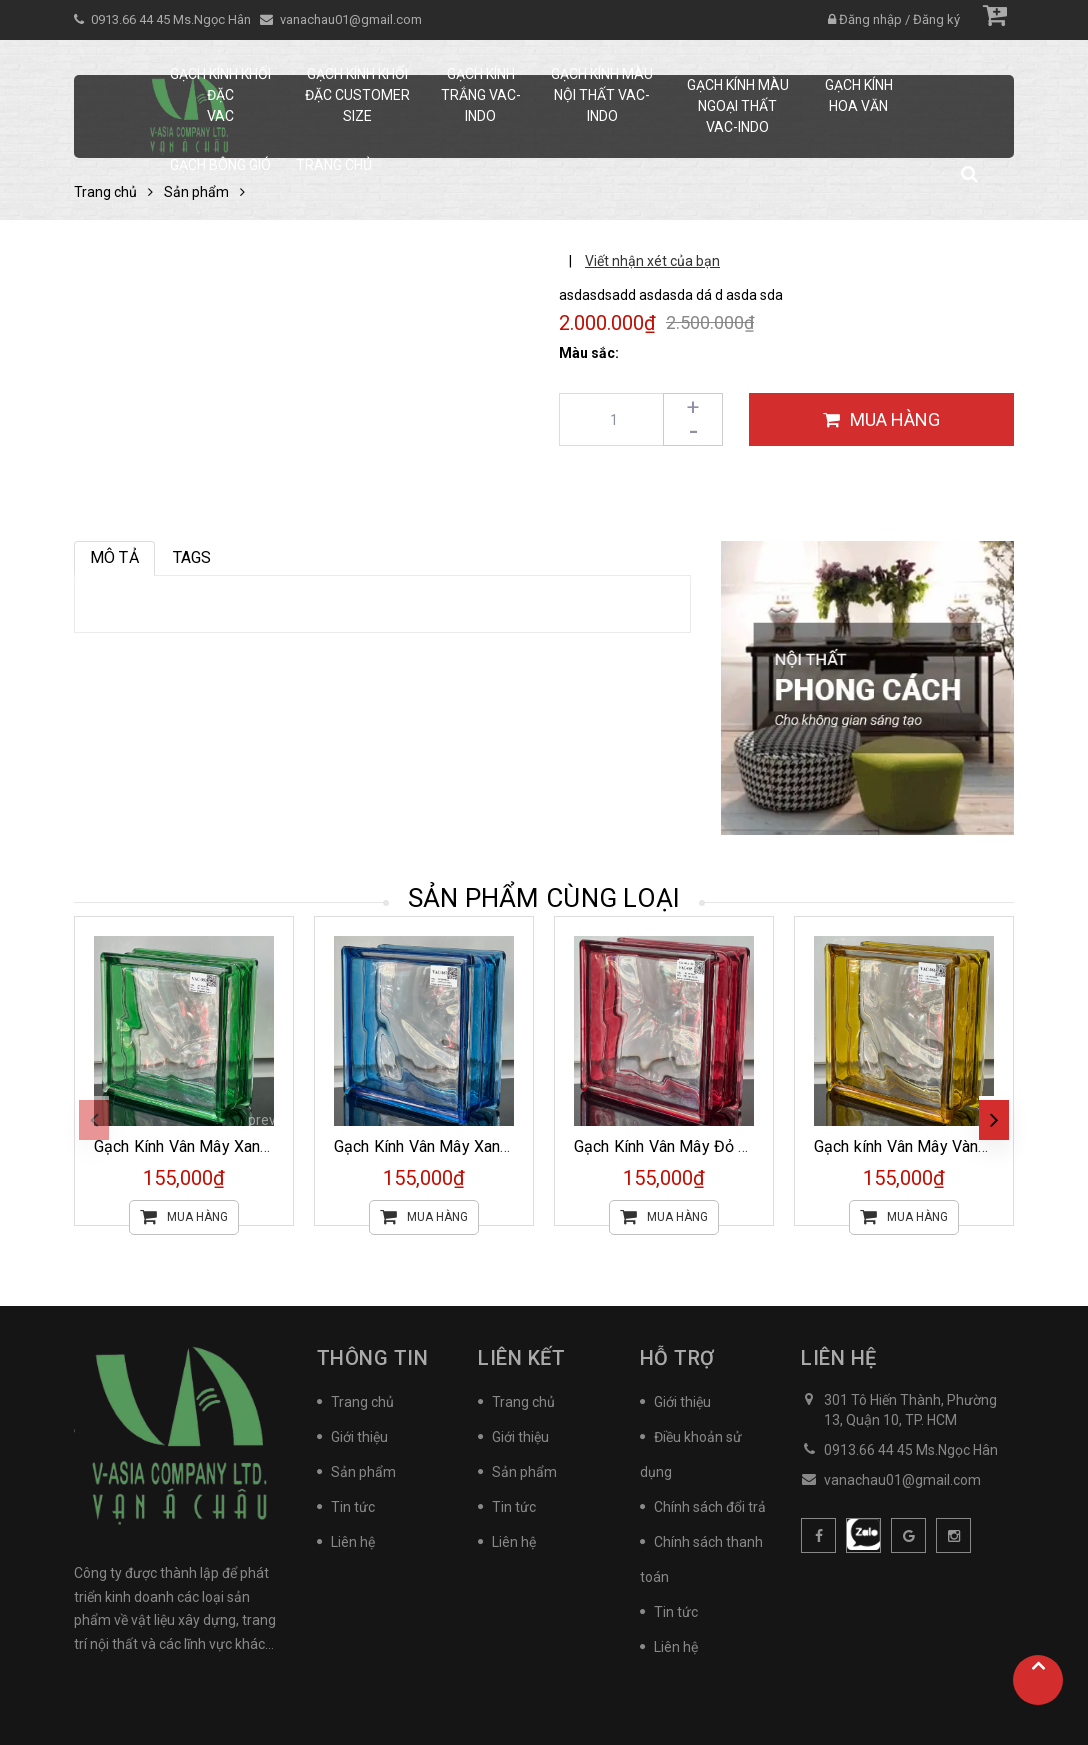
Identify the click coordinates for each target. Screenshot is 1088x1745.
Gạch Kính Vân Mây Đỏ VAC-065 (687, 1146)
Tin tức (353, 1507)
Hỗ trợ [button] (677, 1358)
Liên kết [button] (521, 1358)
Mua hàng (184, 1217)
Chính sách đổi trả (710, 1507)
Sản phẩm (363, 1472)
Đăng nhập (870, 19)
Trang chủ (362, 1402)
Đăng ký (936, 19)
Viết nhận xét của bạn (652, 261)
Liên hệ (353, 1542)
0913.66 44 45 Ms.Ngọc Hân (172, 19)
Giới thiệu (359, 1437)
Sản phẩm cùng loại (544, 898)
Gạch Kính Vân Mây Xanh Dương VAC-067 (481, 1146)
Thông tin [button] (373, 1358)
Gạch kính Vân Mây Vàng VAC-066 (934, 1146)
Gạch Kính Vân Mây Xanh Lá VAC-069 (225, 1146)
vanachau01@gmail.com (351, 19)
